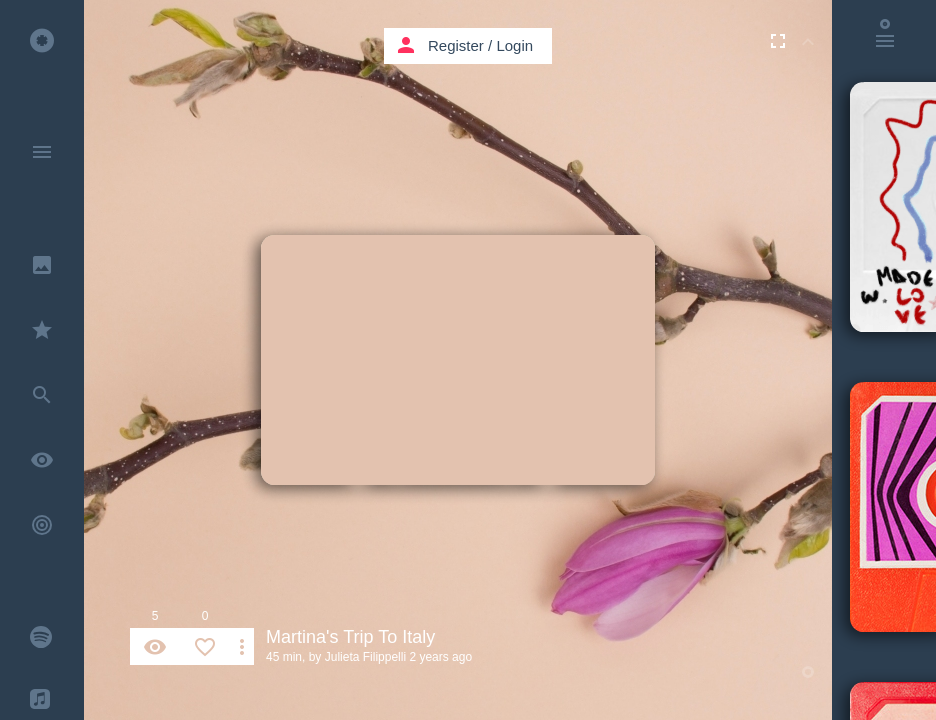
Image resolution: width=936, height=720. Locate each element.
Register (456, 45)
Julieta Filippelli (365, 657)
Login (514, 45)
